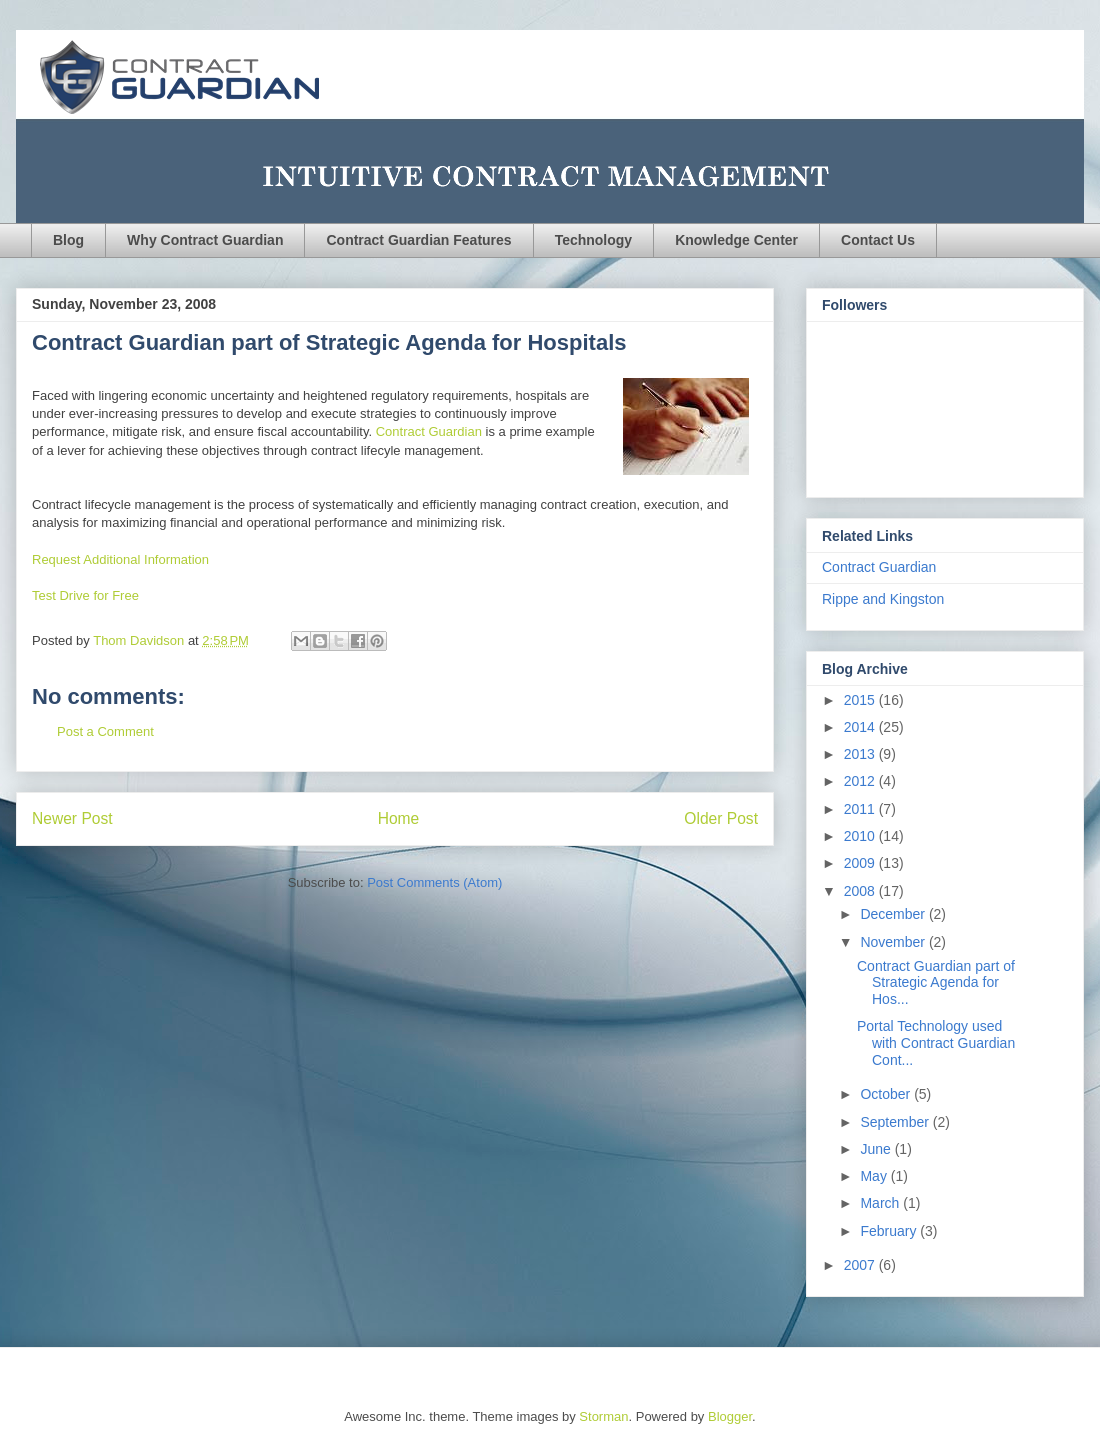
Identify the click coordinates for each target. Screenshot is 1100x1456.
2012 (861, 781)
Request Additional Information (120, 559)
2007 (861, 1265)
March (881, 1203)
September (896, 1122)
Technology (594, 240)
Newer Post (72, 818)
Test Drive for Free (85, 595)
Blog (68, 240)
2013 (861, 754)
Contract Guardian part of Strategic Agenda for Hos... (936, 983)
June (877, 1149)
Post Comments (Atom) (434, 882)
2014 (861, 727)
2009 (861, 863)
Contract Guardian (431, 431)
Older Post (721, 818)
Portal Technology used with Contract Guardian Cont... (936, 1043)
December (894, 914)
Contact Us (878, 240)
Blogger (730, 1416)
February (890, 1231)
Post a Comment (105, 731)
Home (399, 818)
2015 (861, 700)
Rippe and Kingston (883, 599)
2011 (861, 809)
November (894, 942)
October (887, 1094)
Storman (603, 1416)
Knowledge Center (736, 240)
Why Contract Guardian (205, 240)
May (875, 1176)
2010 (861, 836)
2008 (861, 891)
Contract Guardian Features (418, 240)
